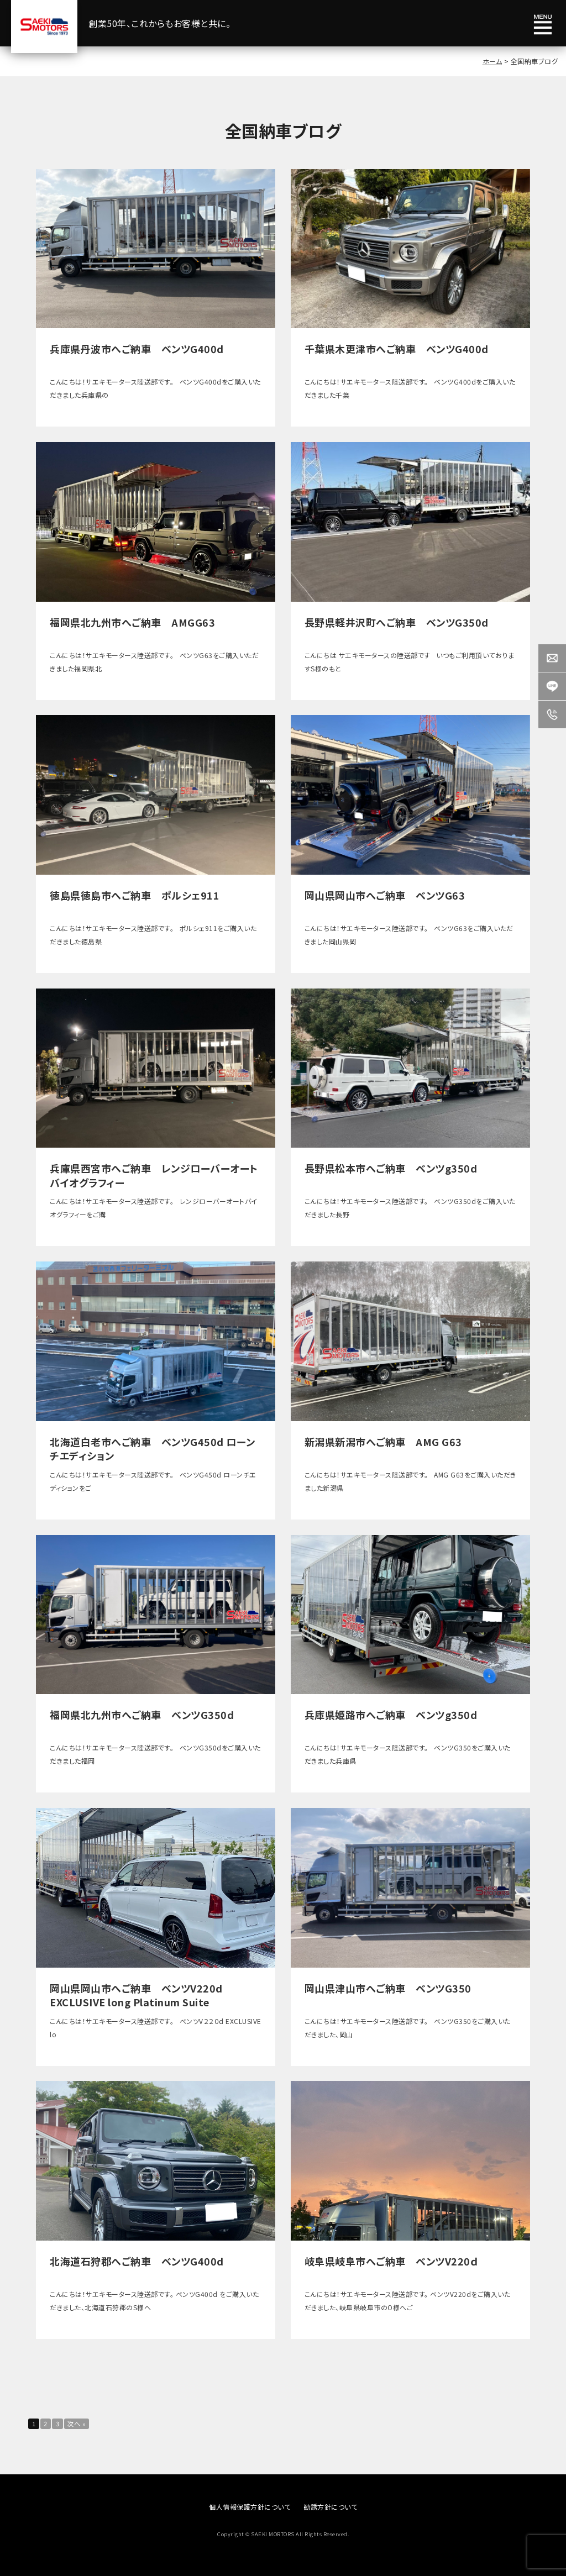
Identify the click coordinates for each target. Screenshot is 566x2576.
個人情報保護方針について (249, 2510)
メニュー (543, 25)
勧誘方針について (330, 2510)
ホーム (492, 61)
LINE (552, 686)
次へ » (90, 2425)
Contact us (552, 658)
